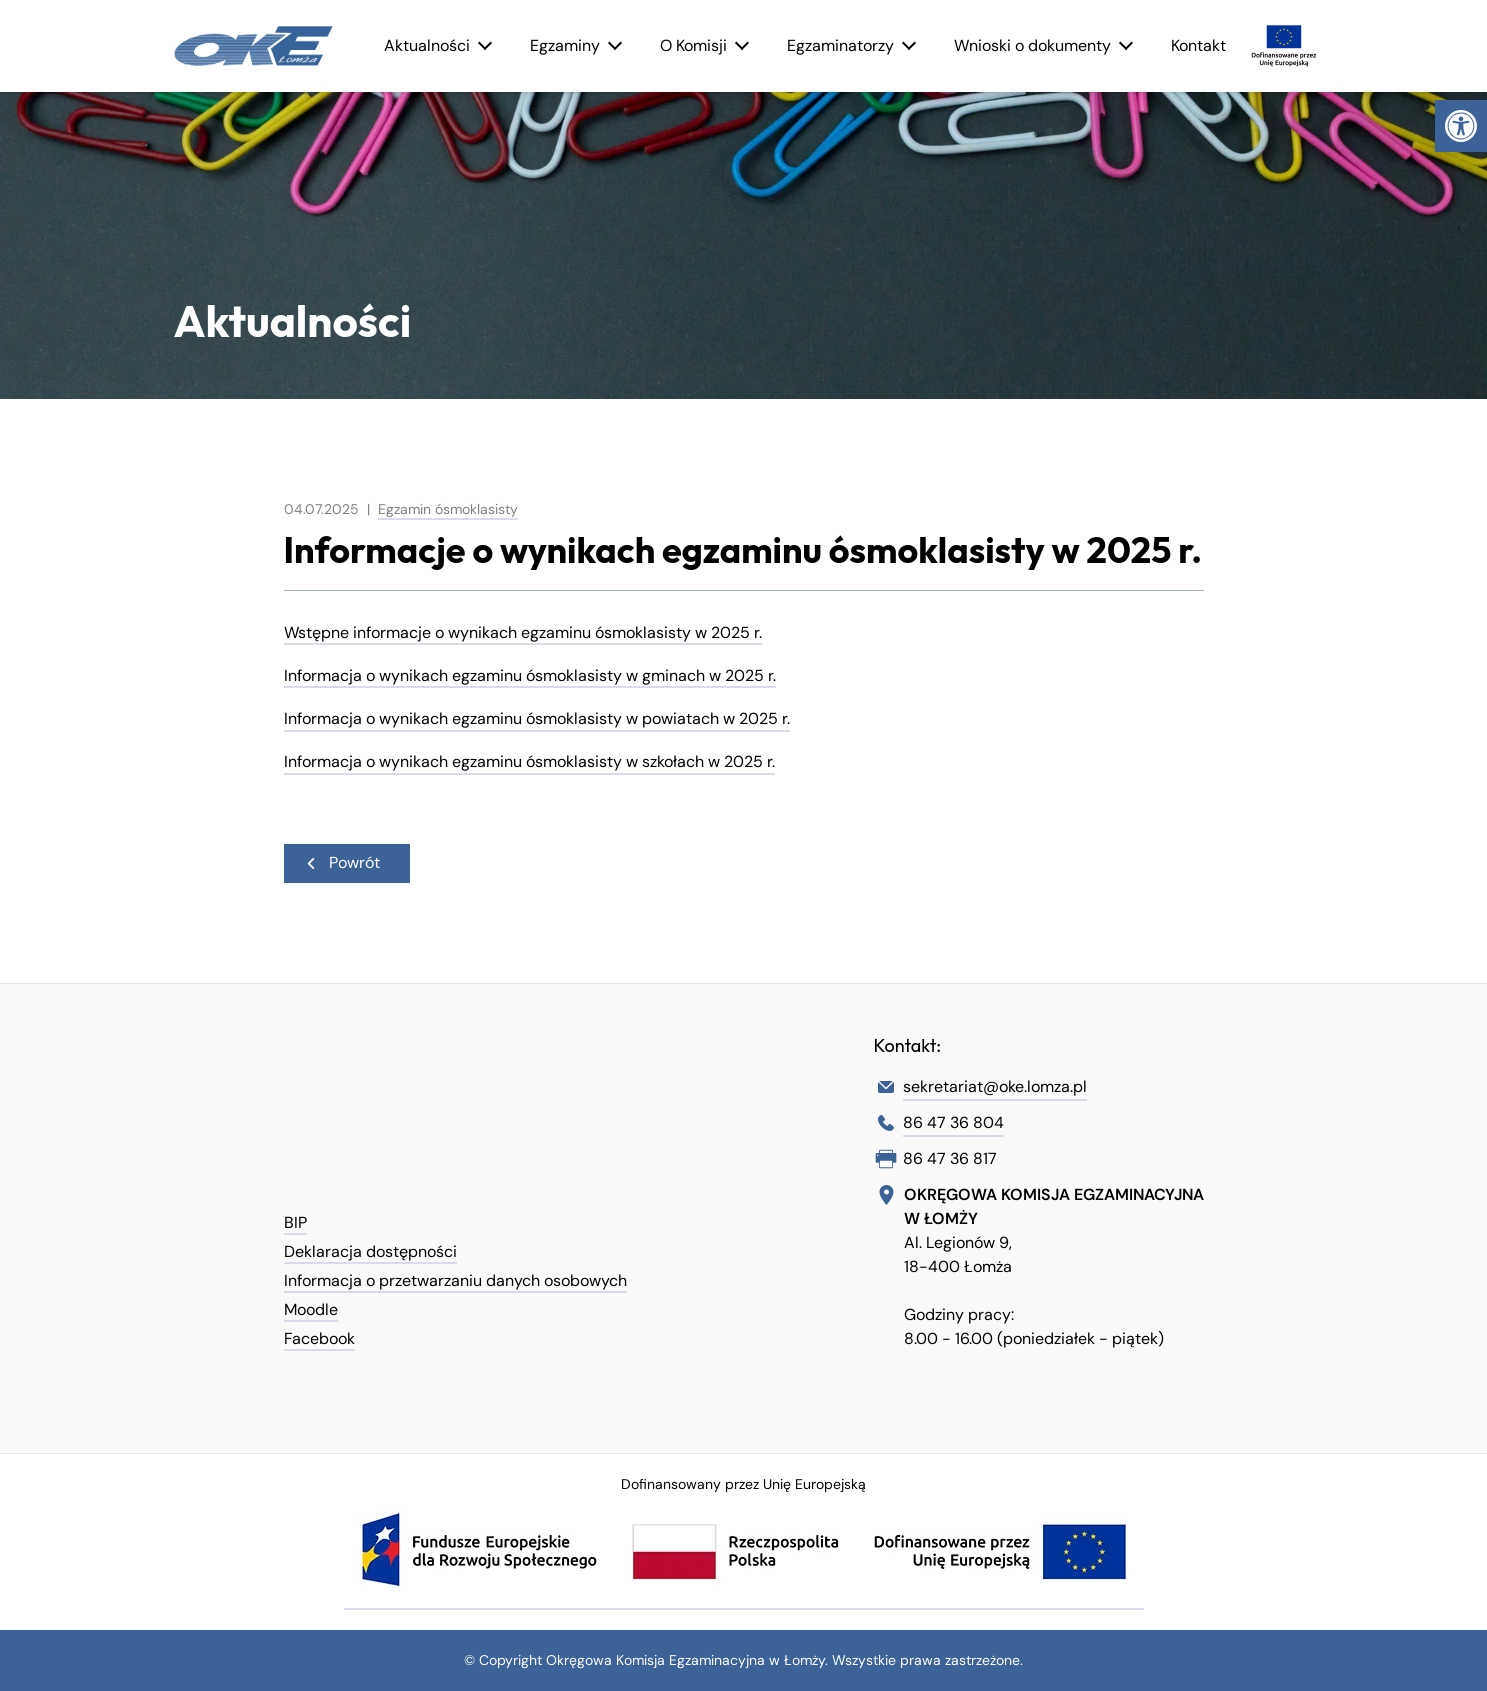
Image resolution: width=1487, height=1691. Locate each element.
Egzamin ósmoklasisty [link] (448, 509)
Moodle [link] (311, 1309)
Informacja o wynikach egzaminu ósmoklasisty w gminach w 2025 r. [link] (530, 675)
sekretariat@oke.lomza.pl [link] (995, 1086)
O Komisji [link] (693, 45)
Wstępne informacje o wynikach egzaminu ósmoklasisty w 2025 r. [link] (523, 632)
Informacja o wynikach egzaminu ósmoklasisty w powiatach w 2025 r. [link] (537, 718)
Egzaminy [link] (565, 45)
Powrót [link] (342, 861)
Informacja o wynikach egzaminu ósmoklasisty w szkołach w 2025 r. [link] (529, 761)
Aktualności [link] (427, 45)
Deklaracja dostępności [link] (370, 1251)
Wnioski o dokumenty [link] (1032, 45)
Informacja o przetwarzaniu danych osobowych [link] (455, 1280)
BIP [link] (295, 1222)
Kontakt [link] (1198, 45)
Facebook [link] (319, 1338)
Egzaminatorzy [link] (840, 45)
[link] (1461, 126)
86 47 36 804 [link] (953, 1122)
